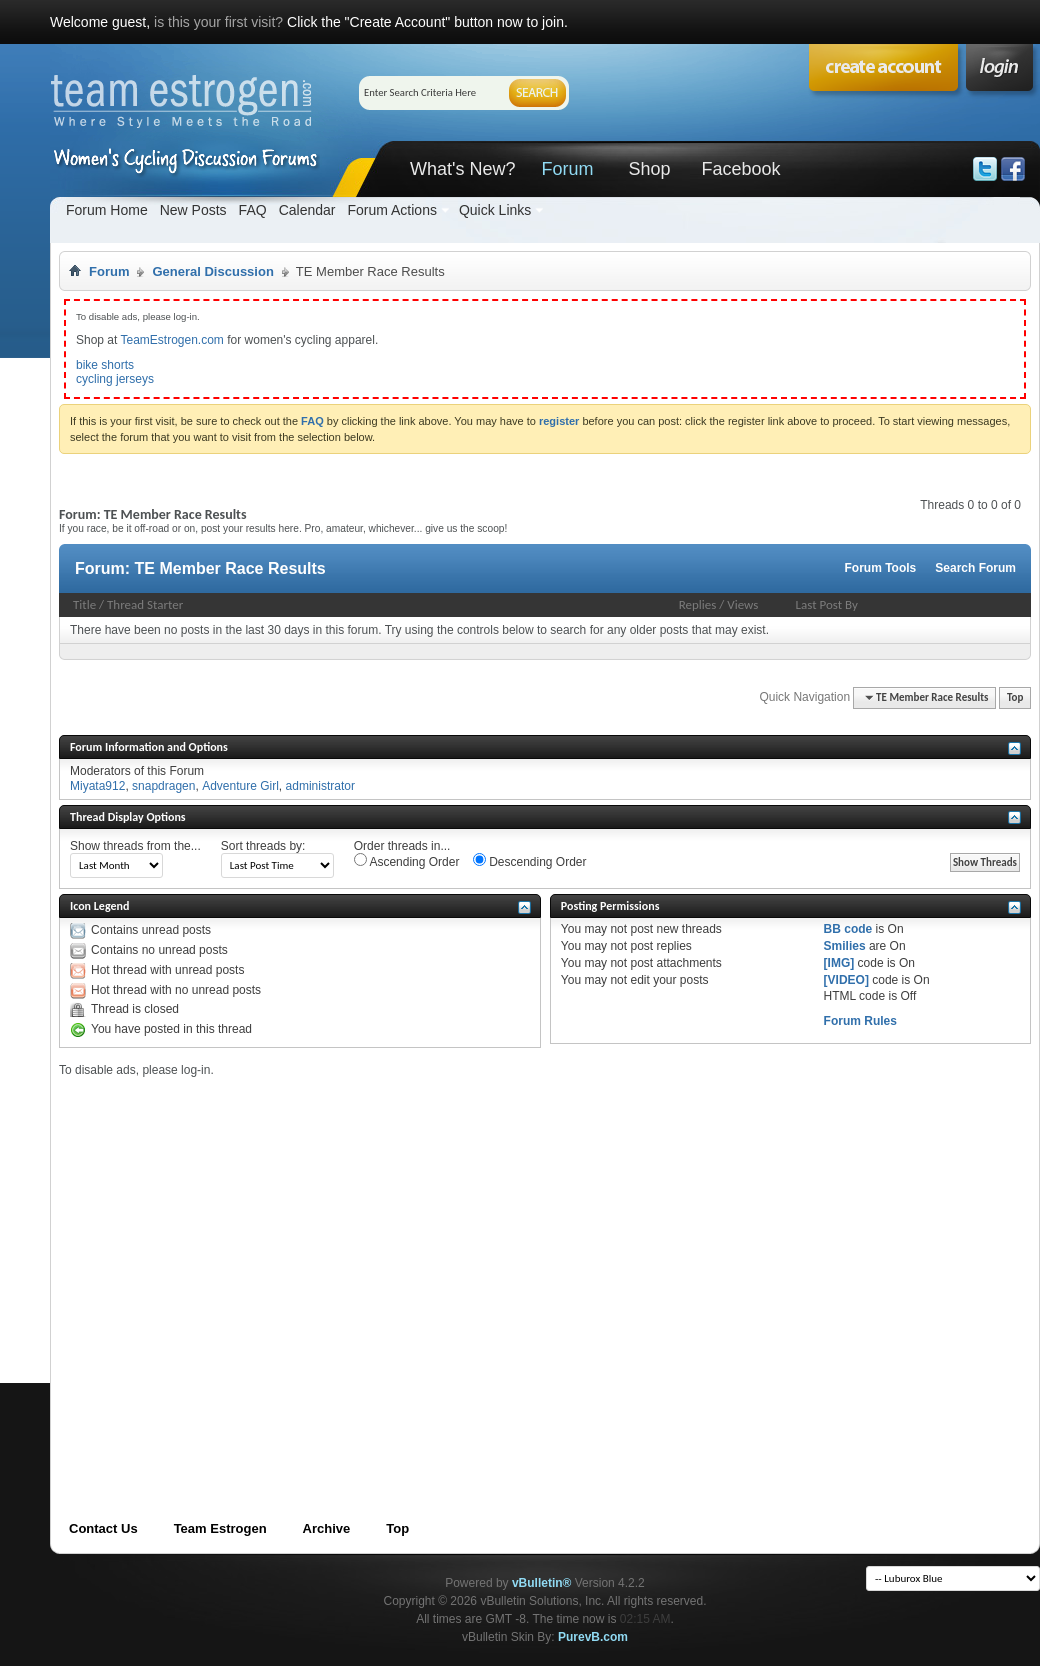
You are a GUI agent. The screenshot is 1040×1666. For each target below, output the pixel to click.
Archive (327, 1528)
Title (84, 604)
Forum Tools (881, 568)
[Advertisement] (187, 1265)
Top (1015, 697)
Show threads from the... (135, 846)
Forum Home (107, 210)
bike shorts (105, 365)
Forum (567, 169)
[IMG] (839, 963)
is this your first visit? (218, 22)
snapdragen (163, 786)
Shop (649, 169)
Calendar (307, 210)
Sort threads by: (263, 846)
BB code (848, 929)
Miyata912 (97, 786)
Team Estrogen (220, 1528)
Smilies (845, 946)
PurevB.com (593, 1637)
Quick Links (495, 210)
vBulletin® (542, 1583)
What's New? (462, 169)
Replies (698, 604)
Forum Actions (391, 210)
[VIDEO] (846, 980)
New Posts (193, 210)
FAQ (253, 210)
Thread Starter (145, 604)
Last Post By (827, 604)
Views (742, 604)
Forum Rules (860, 1021)
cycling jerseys (115, 379)
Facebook (740, 169)
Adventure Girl (240, 786)
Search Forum (975, 568)
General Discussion (212, 271)
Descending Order (530, 861)
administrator (320, 786)
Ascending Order (407, 861)
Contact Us (103, 1528)
